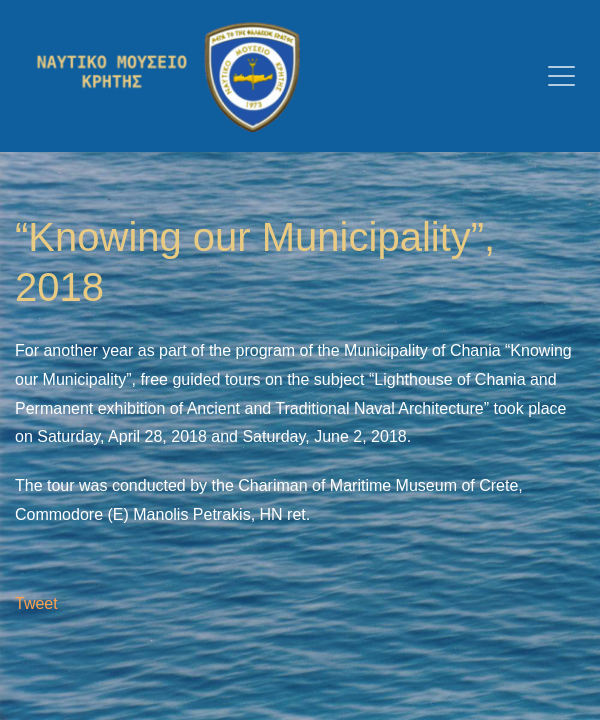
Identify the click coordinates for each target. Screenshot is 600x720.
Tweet (36, 603)
